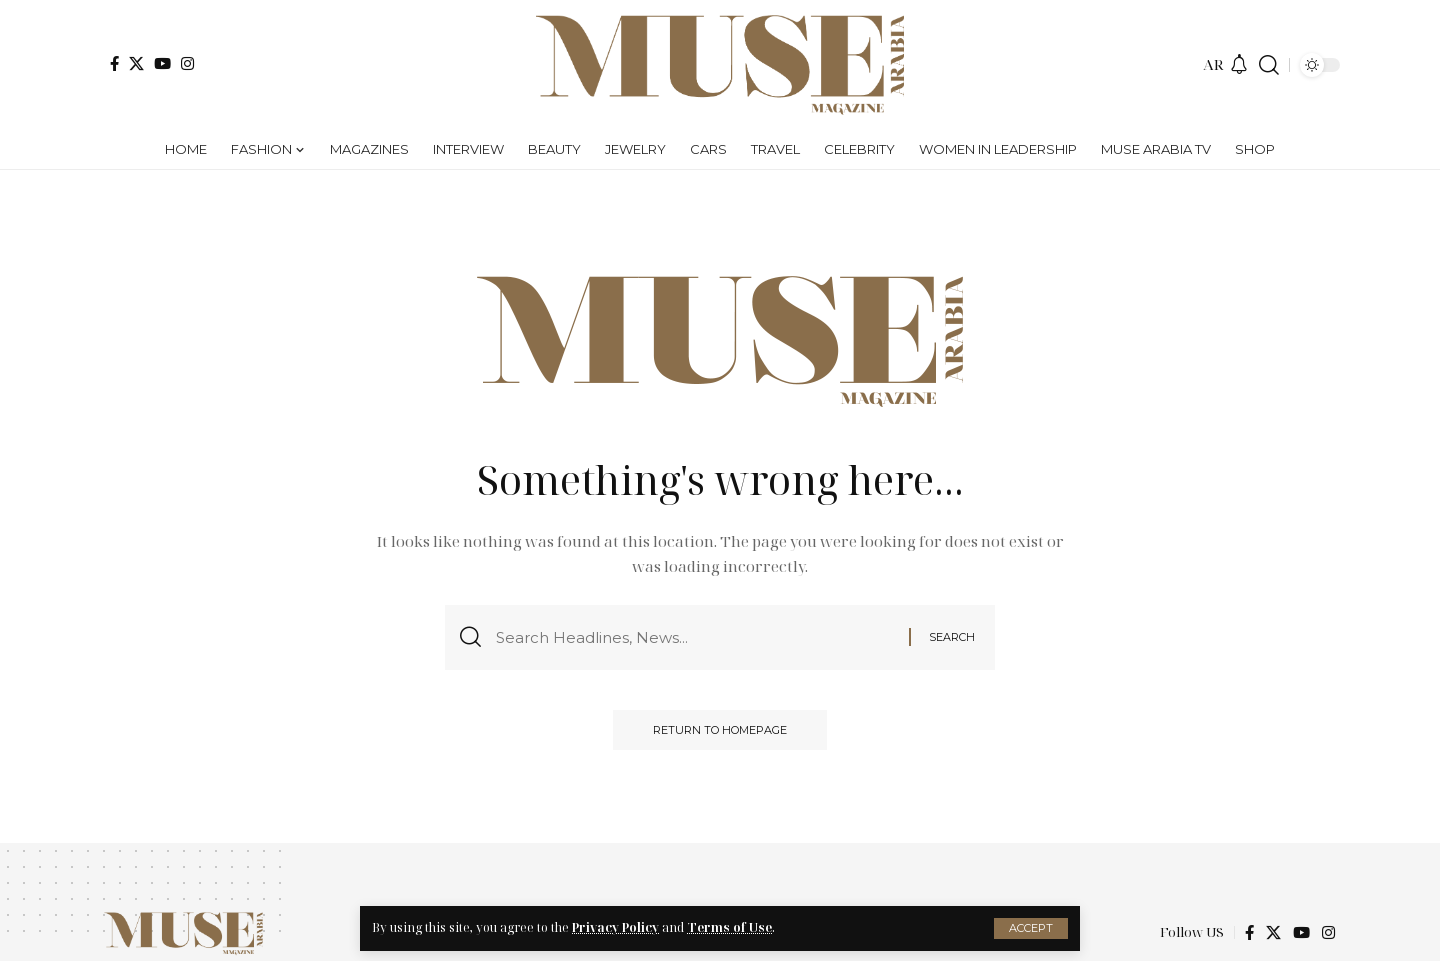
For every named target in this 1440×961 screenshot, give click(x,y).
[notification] (1239, 65)
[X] (136, 63)
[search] (1269, 65)
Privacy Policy (615, 927)
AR (1213, 64)
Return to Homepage (720, 730)
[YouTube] (162, 63)
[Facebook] (114, 63)
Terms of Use (729, 927)
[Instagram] (187, 63)
